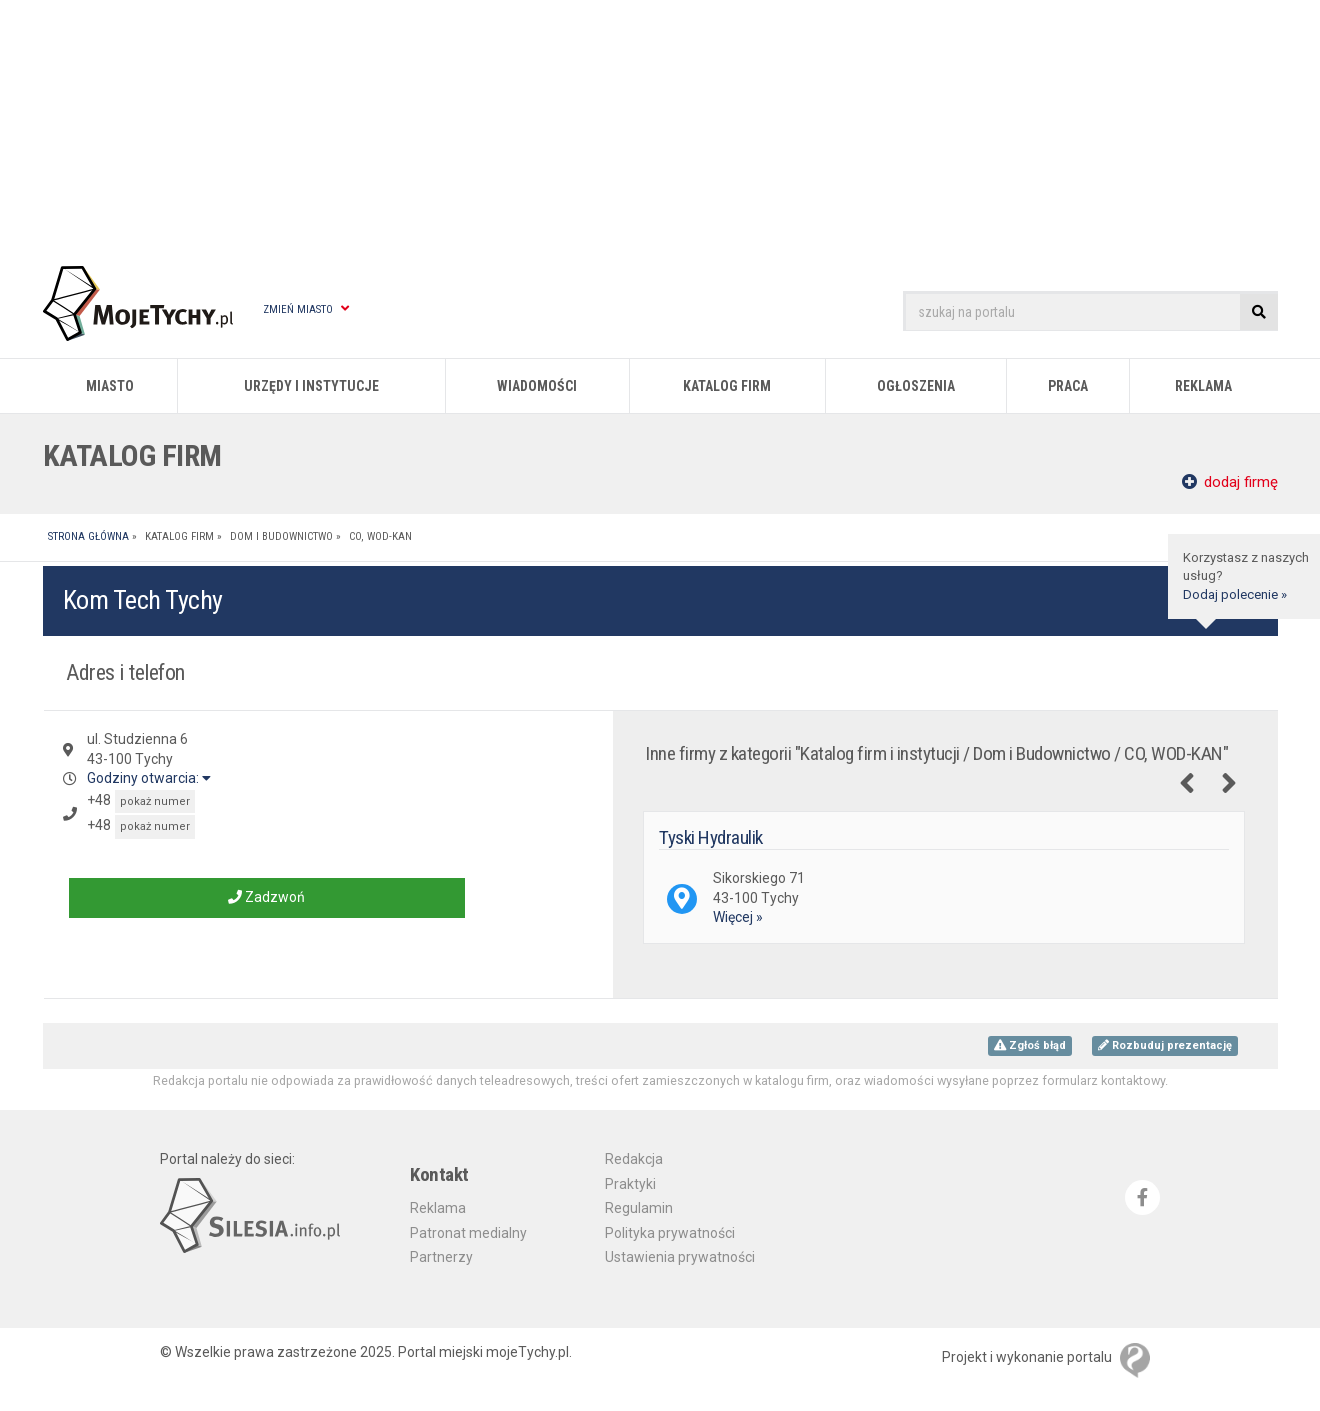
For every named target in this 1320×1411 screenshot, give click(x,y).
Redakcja (634, 1159)
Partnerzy (441, 1257)
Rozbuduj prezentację (1165, 1045)
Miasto (110, 386)
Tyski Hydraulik (711, 837)
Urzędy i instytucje (311, 386)
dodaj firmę (1230, 481)
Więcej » (738, 917)
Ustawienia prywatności (680, 1257)
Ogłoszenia (916, 386)
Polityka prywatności (670, 1233)
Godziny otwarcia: (149, 778)
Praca (1068, 386)
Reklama (1203, 386)
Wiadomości (537, 386)
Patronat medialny (468, 1233)
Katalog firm (727, 386)
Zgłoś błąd (1030, 1045)
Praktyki (630, 1184)
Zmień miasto (306, 309)
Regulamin (639, 1208)
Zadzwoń (266, 897)
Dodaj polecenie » (1235, 594)
